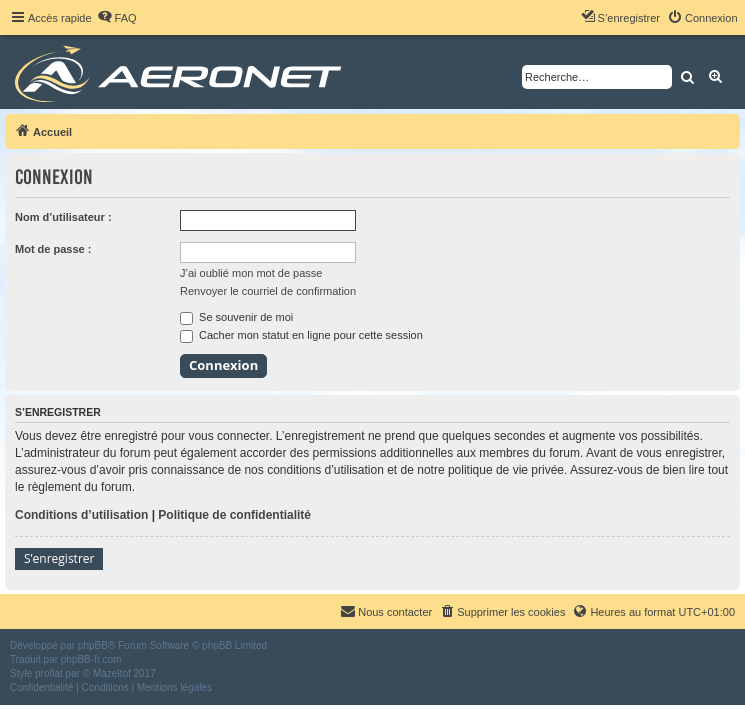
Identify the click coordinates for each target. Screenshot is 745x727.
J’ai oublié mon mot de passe (251, 273)
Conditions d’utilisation (81, 515)
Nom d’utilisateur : (63, 217)
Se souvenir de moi (236, 317)
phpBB (93, 645)
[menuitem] (117, 18)
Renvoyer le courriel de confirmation (268, 291)
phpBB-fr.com (91, 659)
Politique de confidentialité (234, 515)
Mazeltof (112, 673)
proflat (49, 673)
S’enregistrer (59, 558)
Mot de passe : (53, 249)
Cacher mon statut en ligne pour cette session (301, 335)
